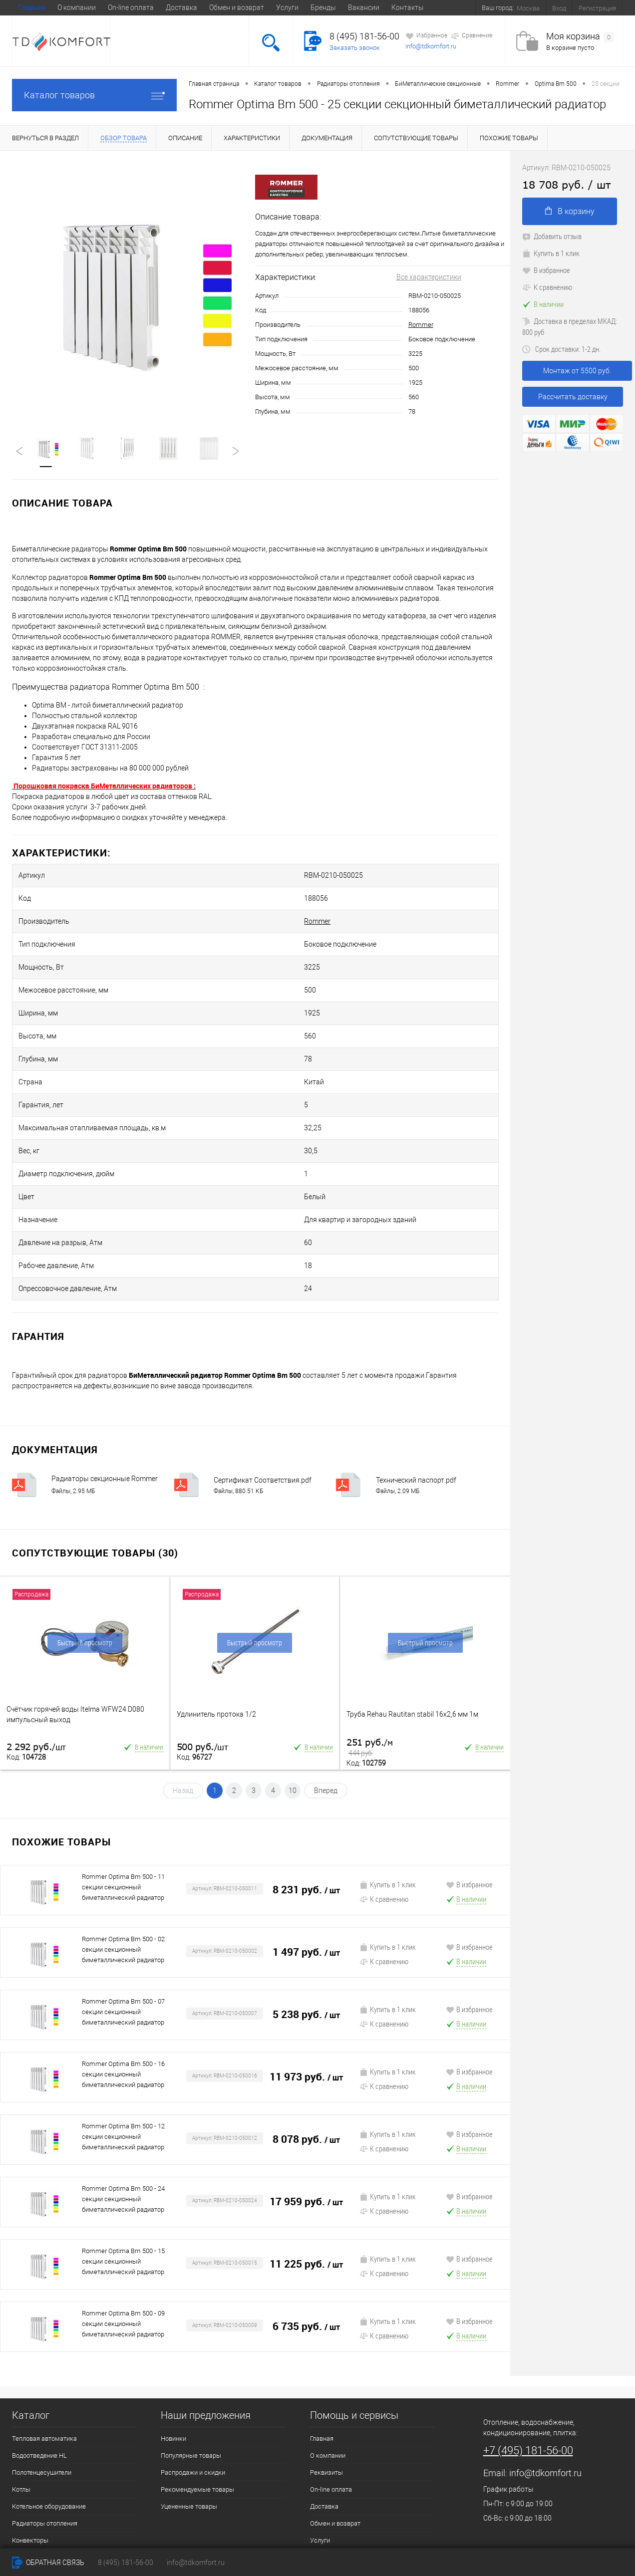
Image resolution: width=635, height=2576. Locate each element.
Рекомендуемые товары (197, 2375)
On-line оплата (131, 7)
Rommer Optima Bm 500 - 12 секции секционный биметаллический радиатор (123, 2023)
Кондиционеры (34, 2477)
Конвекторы (30, 2426)
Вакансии (363, 7)
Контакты (407, 7)
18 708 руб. (566, 184)
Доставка (181, 7)
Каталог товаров (94, 95)
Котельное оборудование (49, 2392)
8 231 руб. (306, 1776)
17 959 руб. (306, 2088)
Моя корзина (580, 36)
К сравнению (383, 1785)
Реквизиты (326, 2358)
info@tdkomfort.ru (430, 46)
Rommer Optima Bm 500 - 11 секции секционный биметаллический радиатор (123, 1773)
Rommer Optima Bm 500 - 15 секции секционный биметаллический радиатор (123, 2147)
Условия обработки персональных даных (371, 2460)
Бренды (323, 7)
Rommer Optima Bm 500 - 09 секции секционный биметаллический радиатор (123, 2210)
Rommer (420, 324)
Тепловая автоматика (44, 2324)
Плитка (22, 2511)
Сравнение (471, 35)
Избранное (426, 35)
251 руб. (369, 1634)
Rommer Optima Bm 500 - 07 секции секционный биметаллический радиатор (123, 1898)
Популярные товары (191, 2341)
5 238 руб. (306, 1901)
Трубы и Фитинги (36, 2460)
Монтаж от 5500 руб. (577, 371)
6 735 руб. (306, 2213)
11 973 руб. (306, 1963)
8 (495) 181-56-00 (364, 36)
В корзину (570, 211)
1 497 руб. (306, 1838)
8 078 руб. (306, 2026)
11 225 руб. (306, 2150)
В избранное (469, 1771)
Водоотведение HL (39, 2341)
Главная (31, 7)
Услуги (287, 7)
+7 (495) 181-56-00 (528, 2336)
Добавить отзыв (552, 236)
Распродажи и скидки (193, 2358)
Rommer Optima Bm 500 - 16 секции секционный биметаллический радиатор (123, 1960)
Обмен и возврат (236, 7)
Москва (528, 8)
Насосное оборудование (48, 2443)
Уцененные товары (189, 2392)
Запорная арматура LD (46, 2528)
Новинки (173, 2324)
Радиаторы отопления (44, 2409)
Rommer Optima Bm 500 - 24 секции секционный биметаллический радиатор (123, 2085)
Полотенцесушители (41, 2358)
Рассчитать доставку (573, 397)
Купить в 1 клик (387, 1771)
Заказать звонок (354, 47)
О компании (76, 7)
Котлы (21, 2375)
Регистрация (597, 8)
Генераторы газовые (43, 2494)
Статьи (320, 2477)
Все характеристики (428, 277)
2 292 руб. (36, 1633)
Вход (559, 8)
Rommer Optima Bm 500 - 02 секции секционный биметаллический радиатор (123, 1835)
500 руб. (202, 1633)
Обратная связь (48, 2563)
